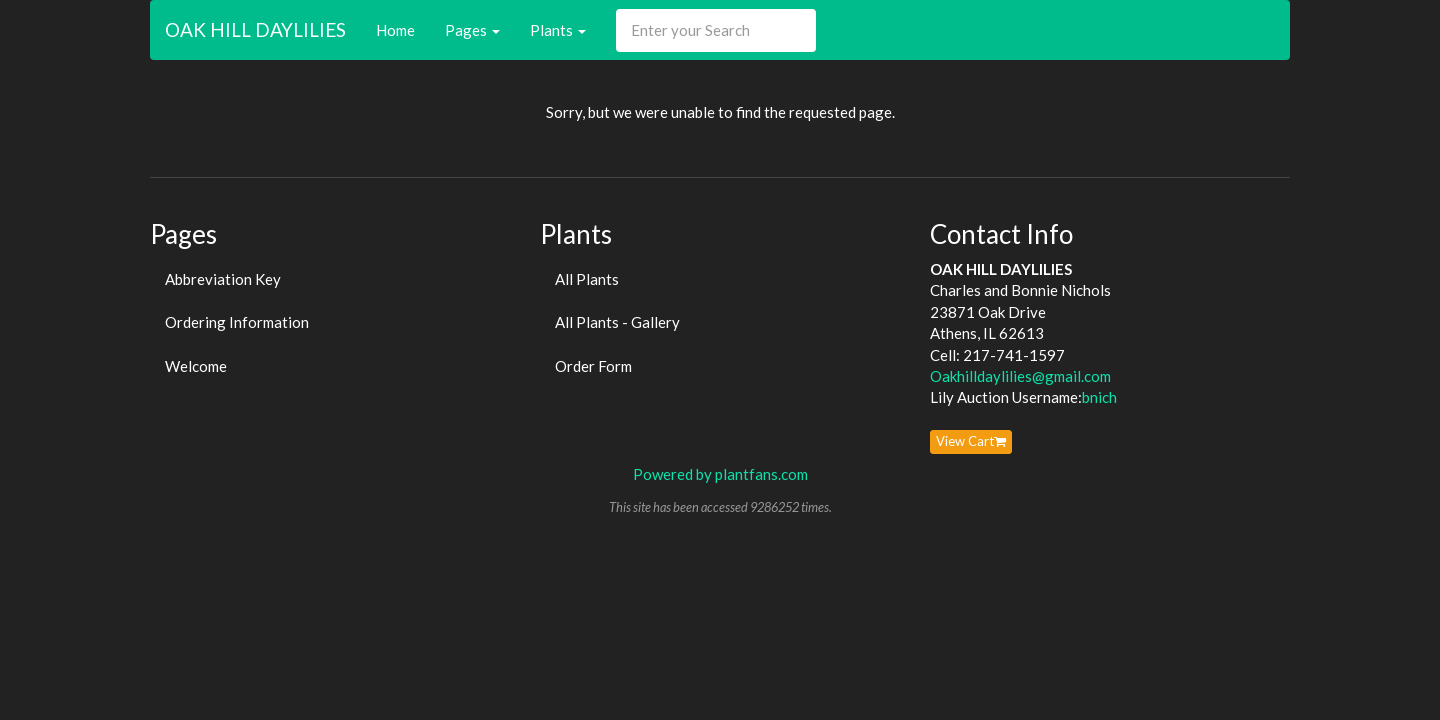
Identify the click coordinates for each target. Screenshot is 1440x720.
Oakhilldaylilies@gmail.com (1020, 376)
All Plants (587, 279)
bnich (1099, 397)
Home (395, 30)
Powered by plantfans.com (720, 474)
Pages (472, 30)
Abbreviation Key (223, 279)
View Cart (971, 441)
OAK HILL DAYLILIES (255, 29)
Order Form (593, 366)
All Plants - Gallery (617, 322)
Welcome (196, 366)
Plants (558, 30)
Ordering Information (237, 322)
